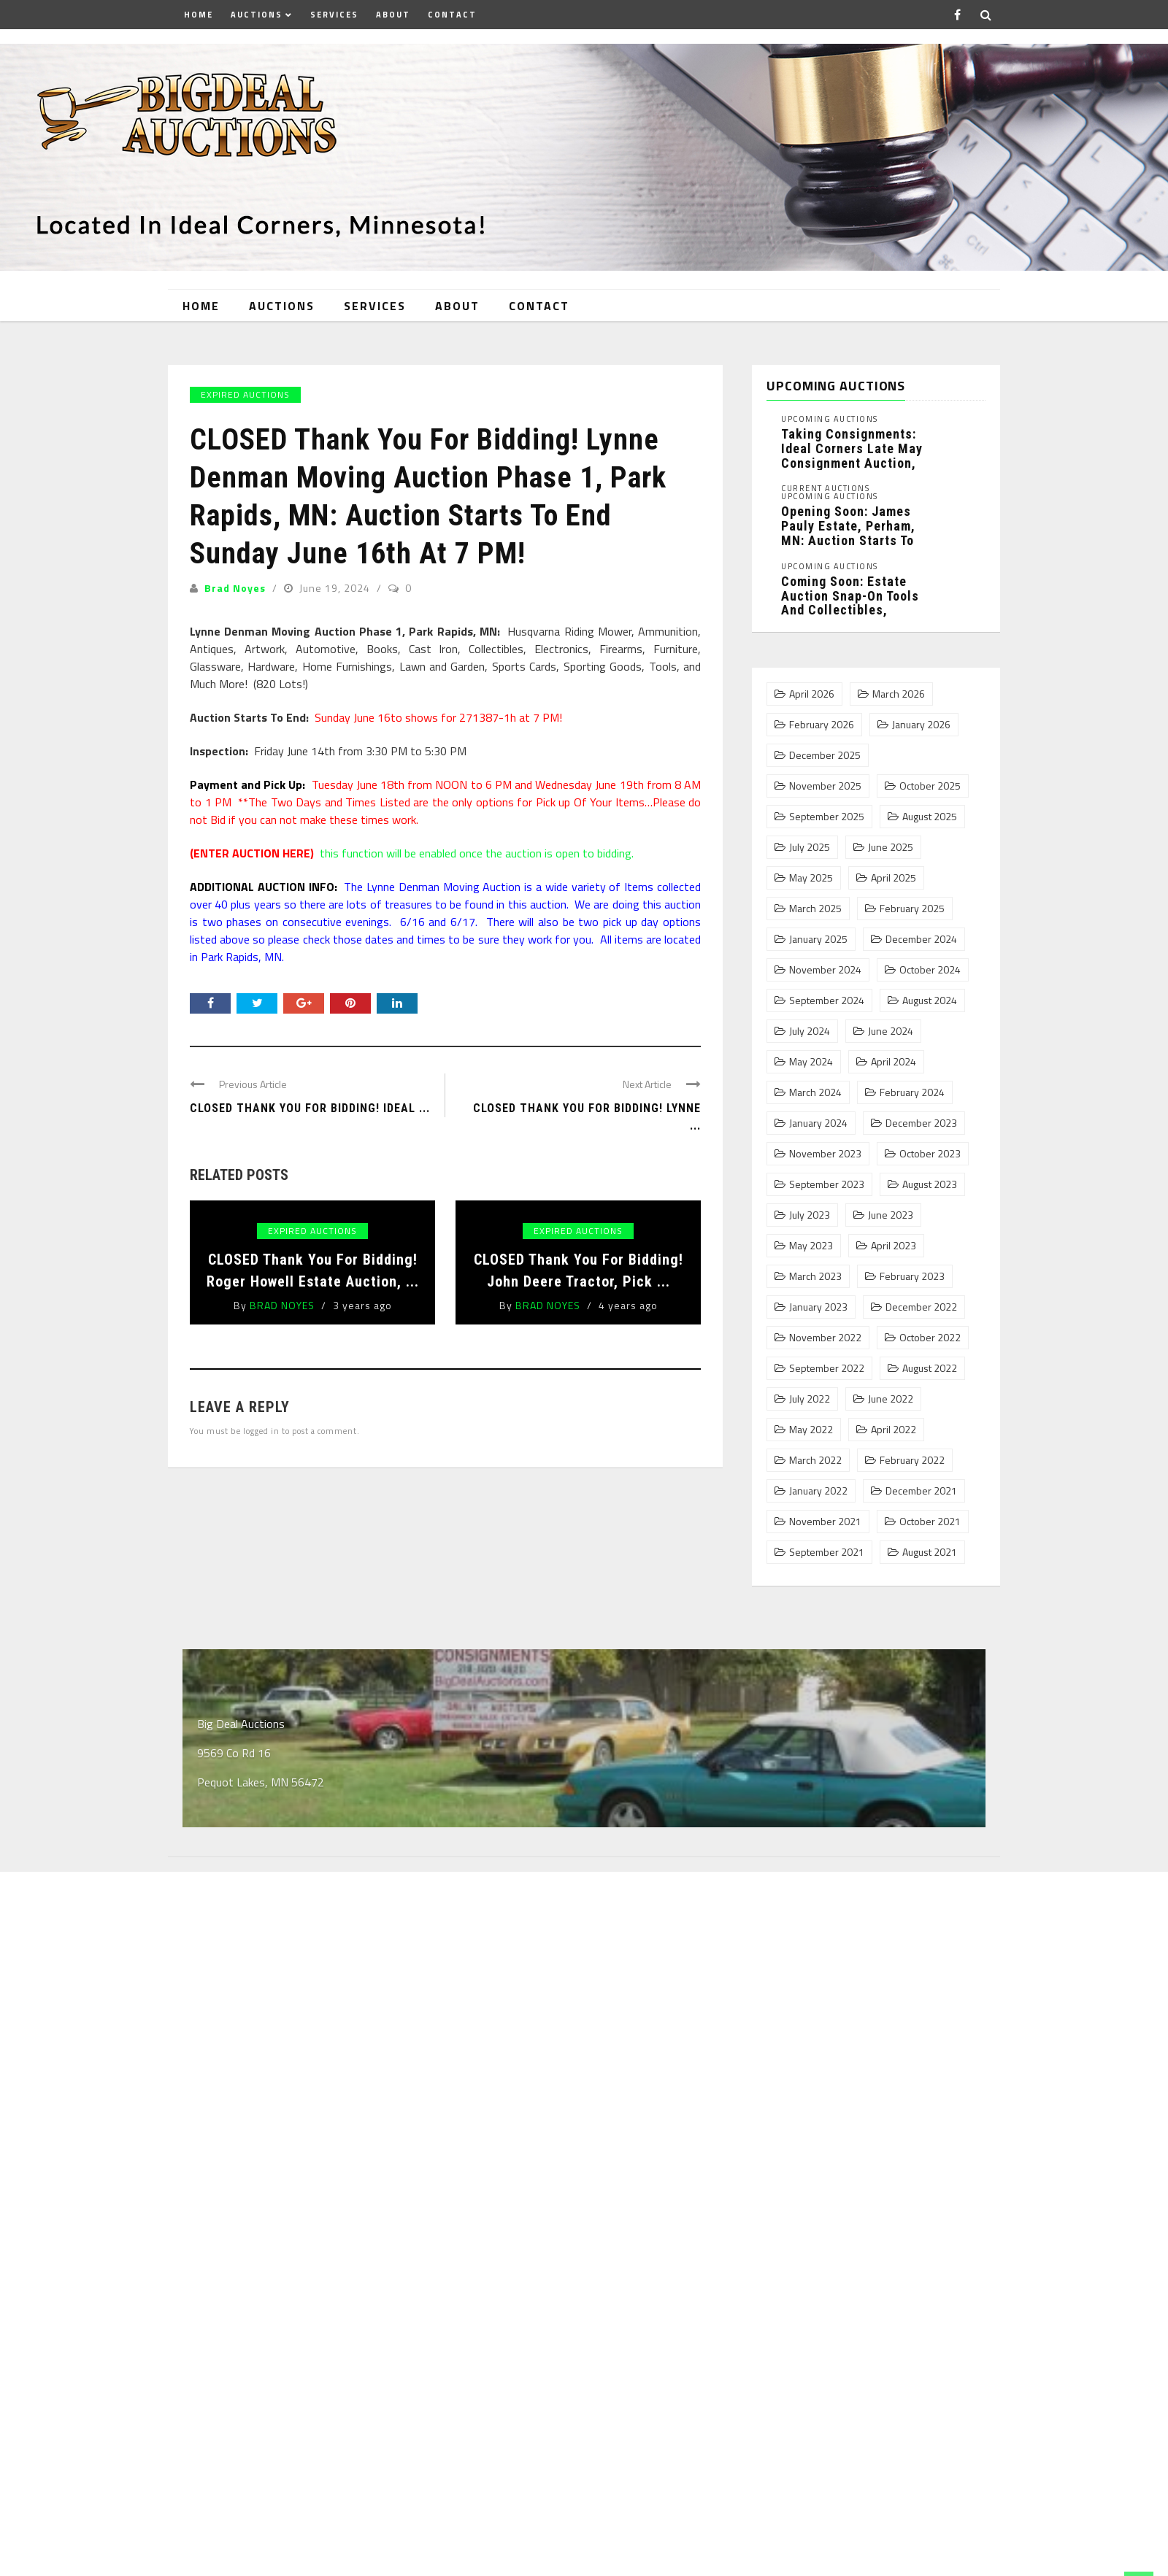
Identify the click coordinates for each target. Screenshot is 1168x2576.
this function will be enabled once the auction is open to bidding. (412, 853)
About (393, 14)
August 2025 (929, 816)
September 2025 (826, 816)
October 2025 (930, 786)
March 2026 (898, 694)
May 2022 (811, 1429)
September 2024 (826, 1000)
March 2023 (815, 1276)
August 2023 (929, 1184)
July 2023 (809, 1215)
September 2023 (826, 1184)
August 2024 (929, 1000)
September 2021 (826, 1552)
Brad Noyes (235, 587)
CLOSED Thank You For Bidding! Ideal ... (310, 1108)
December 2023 (921, 1123)
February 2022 (912, 1460)
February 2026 (821, 724)
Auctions (257, 14)
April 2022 (893, 1429)
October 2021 (930, 1521)
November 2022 (825, 1337)
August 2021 (929, 1552)
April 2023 (893, 1245)
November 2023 (825, 1153)
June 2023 (890, 1215)
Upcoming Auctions (829, 419)
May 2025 (811, 878)
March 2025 (815, 908)
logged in (261, 1430)
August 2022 (929, 1368)
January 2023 (818, 1307)
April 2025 (893, 878)
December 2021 (921, 1491)
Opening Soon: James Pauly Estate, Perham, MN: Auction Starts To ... (848, 533)
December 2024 (921, 939)
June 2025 (890, 847)
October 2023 (930, 1153)
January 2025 (818, 939)
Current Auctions (825, 489)
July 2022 (809, 1399)
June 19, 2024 (336, 587)
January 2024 (818, 1123)
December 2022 (921, 1307)
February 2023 (912, 1276)
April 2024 (893, 1061)
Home (198, 14)
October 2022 (930, 1337)
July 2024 (809, 1031)
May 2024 (811, 1061)
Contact (452, 14)
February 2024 (912, 1092)
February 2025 (912, 908)
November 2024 (825, 970)
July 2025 (809, 847)
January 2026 (921, 724)
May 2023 (811, 1245)
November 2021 (825, 1521)
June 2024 (890, 1031)
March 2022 (815, 1460)
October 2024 (930, 970)
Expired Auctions (245, 394)
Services (334, 14)
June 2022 (890, 1399)
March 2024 (815, 1092)
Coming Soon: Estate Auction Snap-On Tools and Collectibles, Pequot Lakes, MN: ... (850, 603)
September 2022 (826, 1368)
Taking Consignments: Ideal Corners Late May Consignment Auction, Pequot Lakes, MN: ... (852, 455)
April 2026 (811, 694)
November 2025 (825, 786)
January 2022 (818, 1491)
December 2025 (825, 755)
